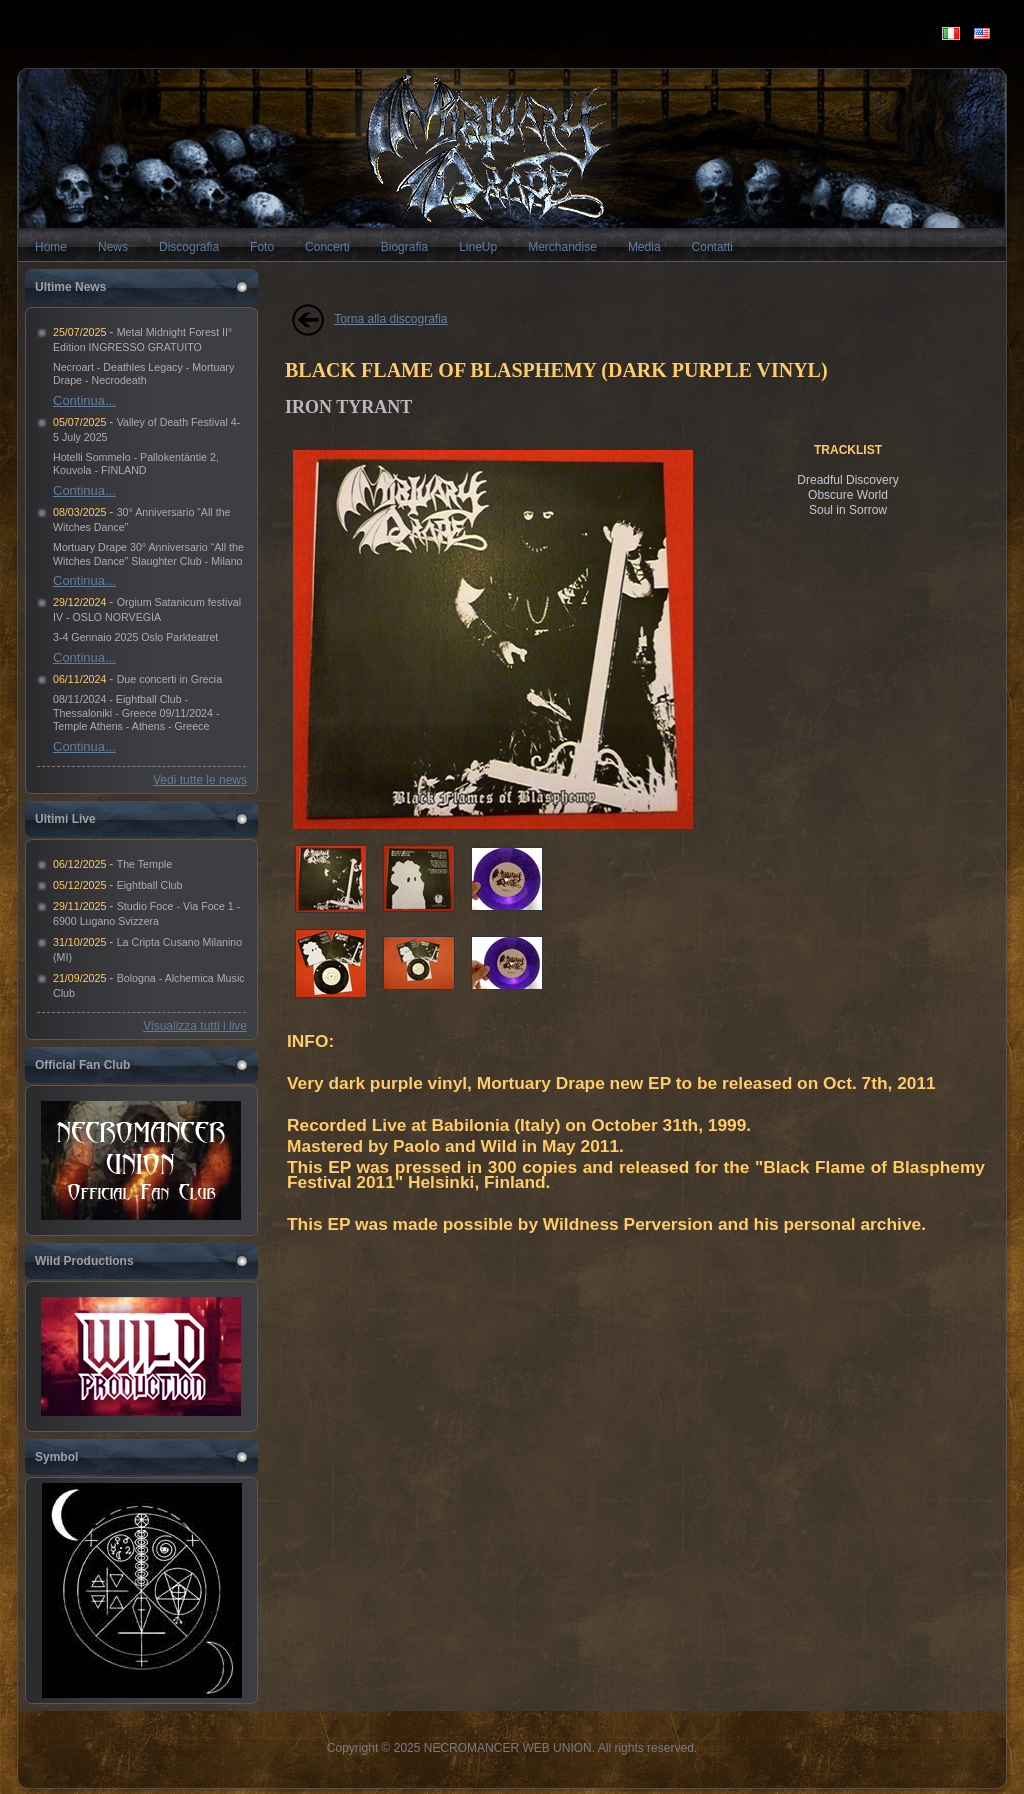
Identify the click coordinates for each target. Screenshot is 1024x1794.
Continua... (84, 400)
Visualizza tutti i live (195, 1026)
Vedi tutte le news (200, 780)
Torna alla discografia (390, 319)
